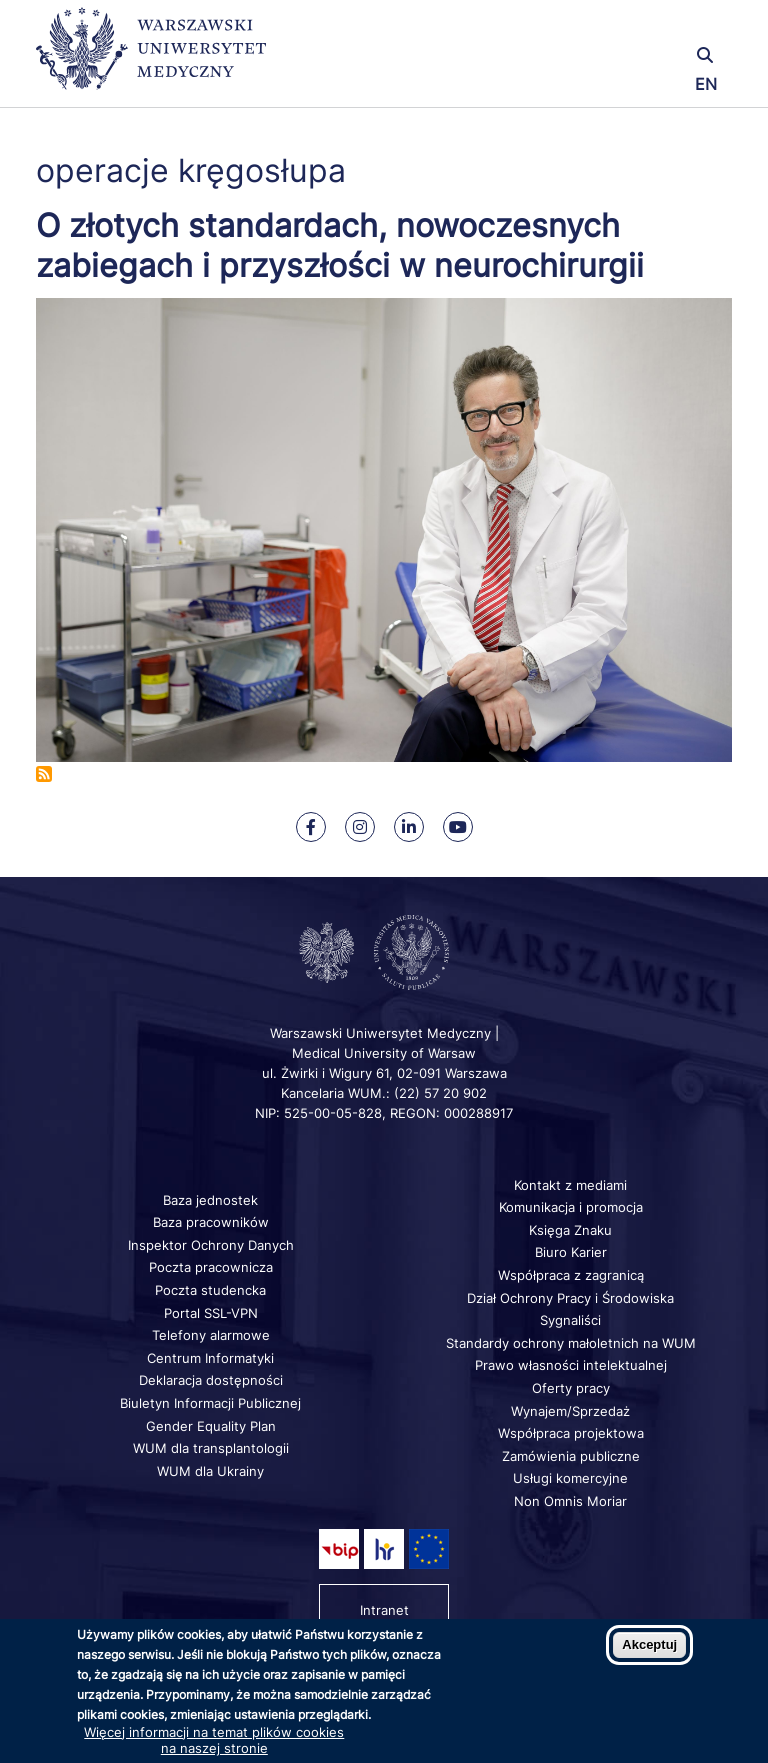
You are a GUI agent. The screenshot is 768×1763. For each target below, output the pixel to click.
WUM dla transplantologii (211, 1448)
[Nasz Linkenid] (409, 827)
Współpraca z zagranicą (571, 1275)
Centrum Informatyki (210, 1358)
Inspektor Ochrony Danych (211, 1245)
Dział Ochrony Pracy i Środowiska (570, 1298)
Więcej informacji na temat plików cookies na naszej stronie (214, 1740)
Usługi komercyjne (570, 1478)
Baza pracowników (211, 1222)
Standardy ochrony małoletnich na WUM (571, 1343)
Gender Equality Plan (211, 1426)
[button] (616, 27)
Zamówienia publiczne (571, 1456)
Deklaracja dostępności (211, 1380)
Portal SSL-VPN (211, 1313)
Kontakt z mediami (570, 1185)
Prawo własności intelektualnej (571, 1365)
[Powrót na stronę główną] (151, 57)
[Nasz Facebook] (311, 827)
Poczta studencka (210, 1290)
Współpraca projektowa (571, 1433)
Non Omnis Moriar (570, 1501)
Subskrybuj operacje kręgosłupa (44, 774)
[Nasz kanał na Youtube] (458, 827)
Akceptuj (649, 1644)
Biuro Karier (571, 1252)
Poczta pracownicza (211, 1267)
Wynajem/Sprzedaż (570, 1411)
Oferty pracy (571, 1388)
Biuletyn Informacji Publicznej (210, 1403)
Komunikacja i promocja (571, 1207)
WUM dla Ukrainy (210, 1471)
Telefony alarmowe (211, 1335)
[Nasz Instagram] (360, 827)
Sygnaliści (570, 1320)
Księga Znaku (570, 1230)
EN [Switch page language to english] (706, 84)
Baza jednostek (210, 1200)
